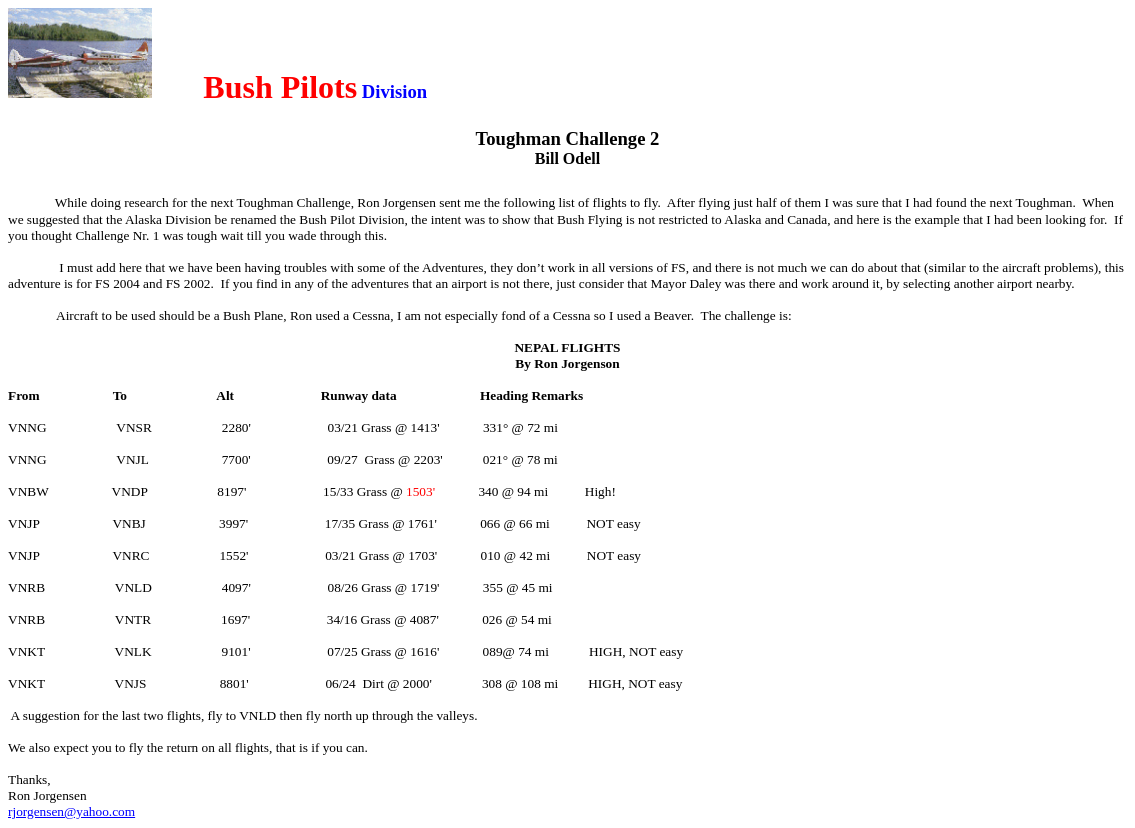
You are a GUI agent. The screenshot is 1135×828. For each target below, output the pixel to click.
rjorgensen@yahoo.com (71, 811)
